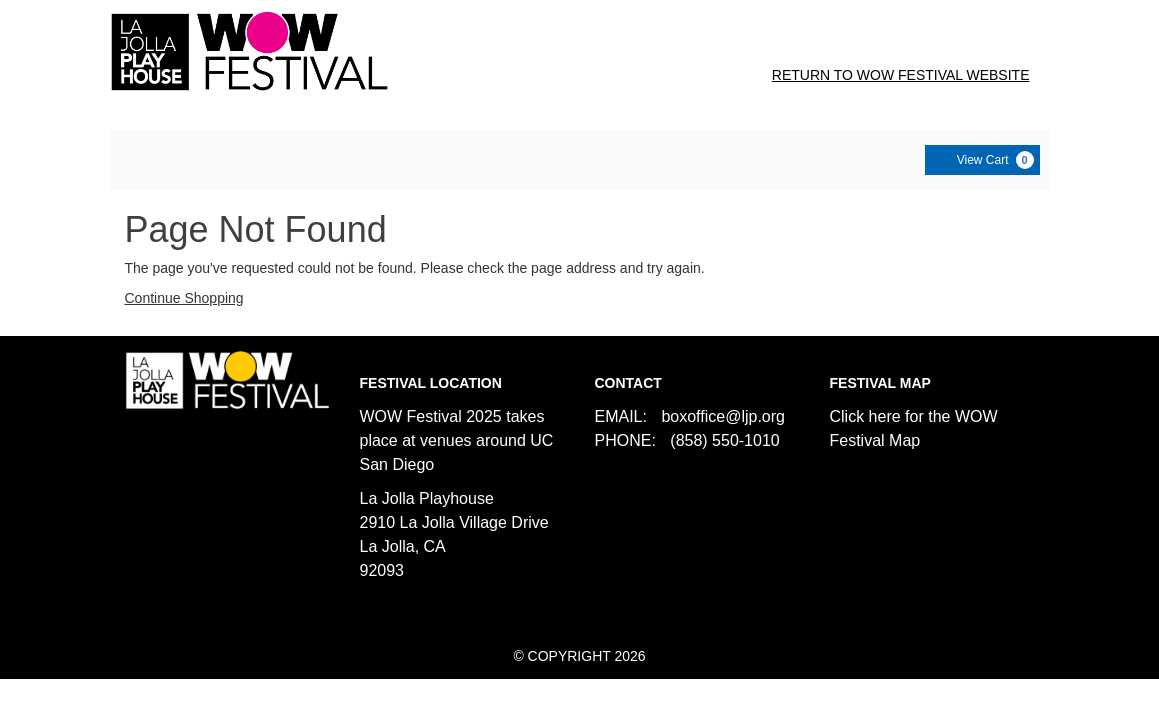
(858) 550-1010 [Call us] (724, 440)
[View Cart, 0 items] (982, 160)
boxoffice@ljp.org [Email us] (723, 416)
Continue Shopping (184, 298)
